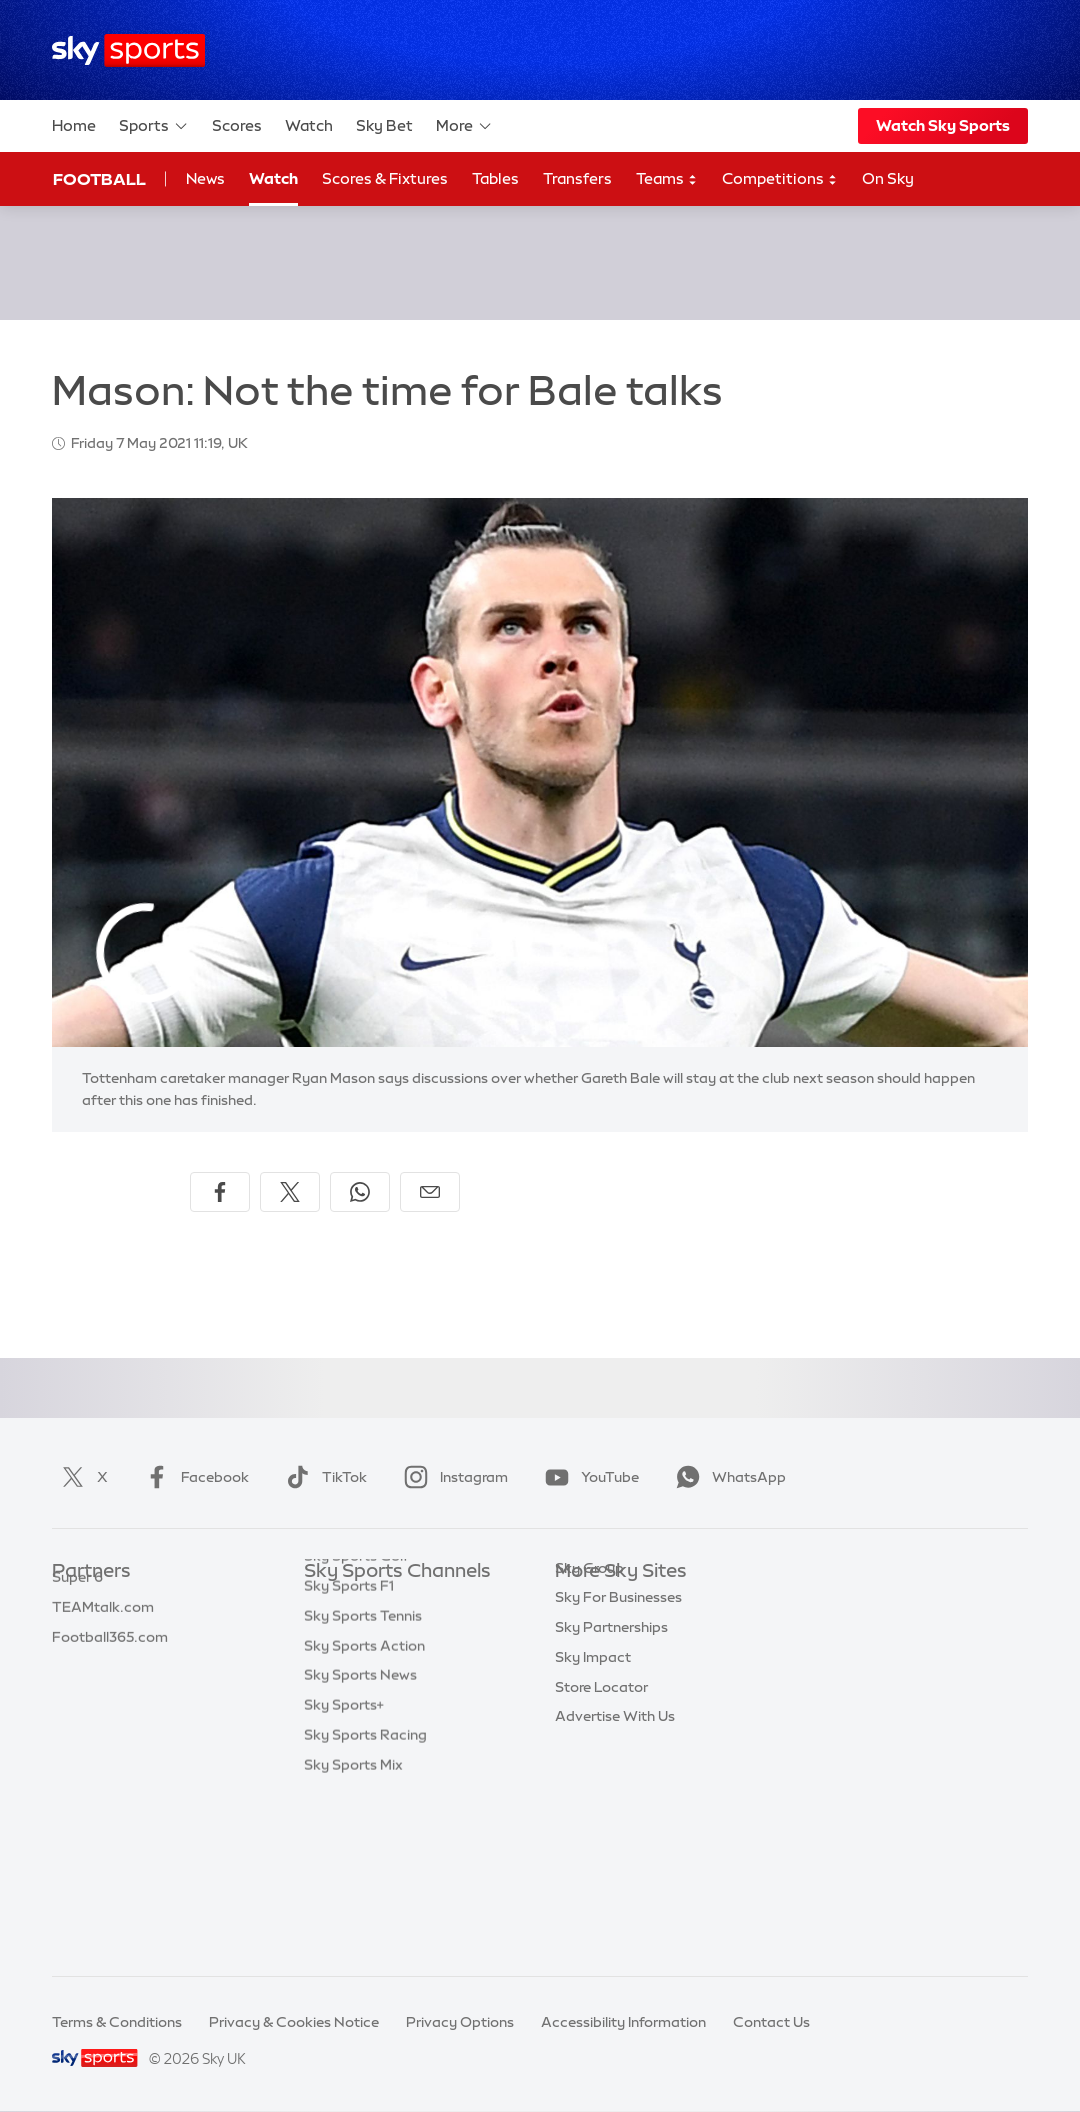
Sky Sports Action (364, 1811)
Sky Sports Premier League (394, 1632)
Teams (667, 179)
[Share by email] (430, 1192)
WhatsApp (727, 1477)
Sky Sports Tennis (363, 1781)
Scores (237, 125)
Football (99, 179)
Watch (309, 125)
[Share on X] (290, 1192)
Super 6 (77, 1632)
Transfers (577, 178)
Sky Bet (384, 125)
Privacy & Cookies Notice (294, 2022)
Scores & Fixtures (385, 178)
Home (74, 125)
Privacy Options (460, 2022)
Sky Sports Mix (353, 1930)
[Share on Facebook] (220, 1192)
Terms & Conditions (117, 2022)
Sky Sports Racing (365, 1900)
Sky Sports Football (370, 1662)
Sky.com (584, 1602)
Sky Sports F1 (349, 1751)
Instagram (452, 1477)
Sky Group (589, 1692)
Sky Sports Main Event (378, 1602)
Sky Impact (593, 1781)
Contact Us (771, 2022)
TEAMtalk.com (103, 1662)
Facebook (193, 1477)
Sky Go (579, 1662)
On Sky (888, 178)
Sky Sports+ (344, 1870)
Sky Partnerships (611, 1751)
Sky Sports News (360, 1840)
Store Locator (601, 1811)
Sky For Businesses (618, 1721)
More (464, 126)
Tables (495, 178)
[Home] (128, 50)
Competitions (780, 179)
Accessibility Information (623, 2022)
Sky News (587, 1632)
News (205, 178)
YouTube (588, 1477)
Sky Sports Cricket (366, 1692)
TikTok (322, 1477)
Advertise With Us (615, 1840)
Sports (154, 126)
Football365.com (110, 1692)
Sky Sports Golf (356, 1721)
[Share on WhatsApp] (360, 1192)
